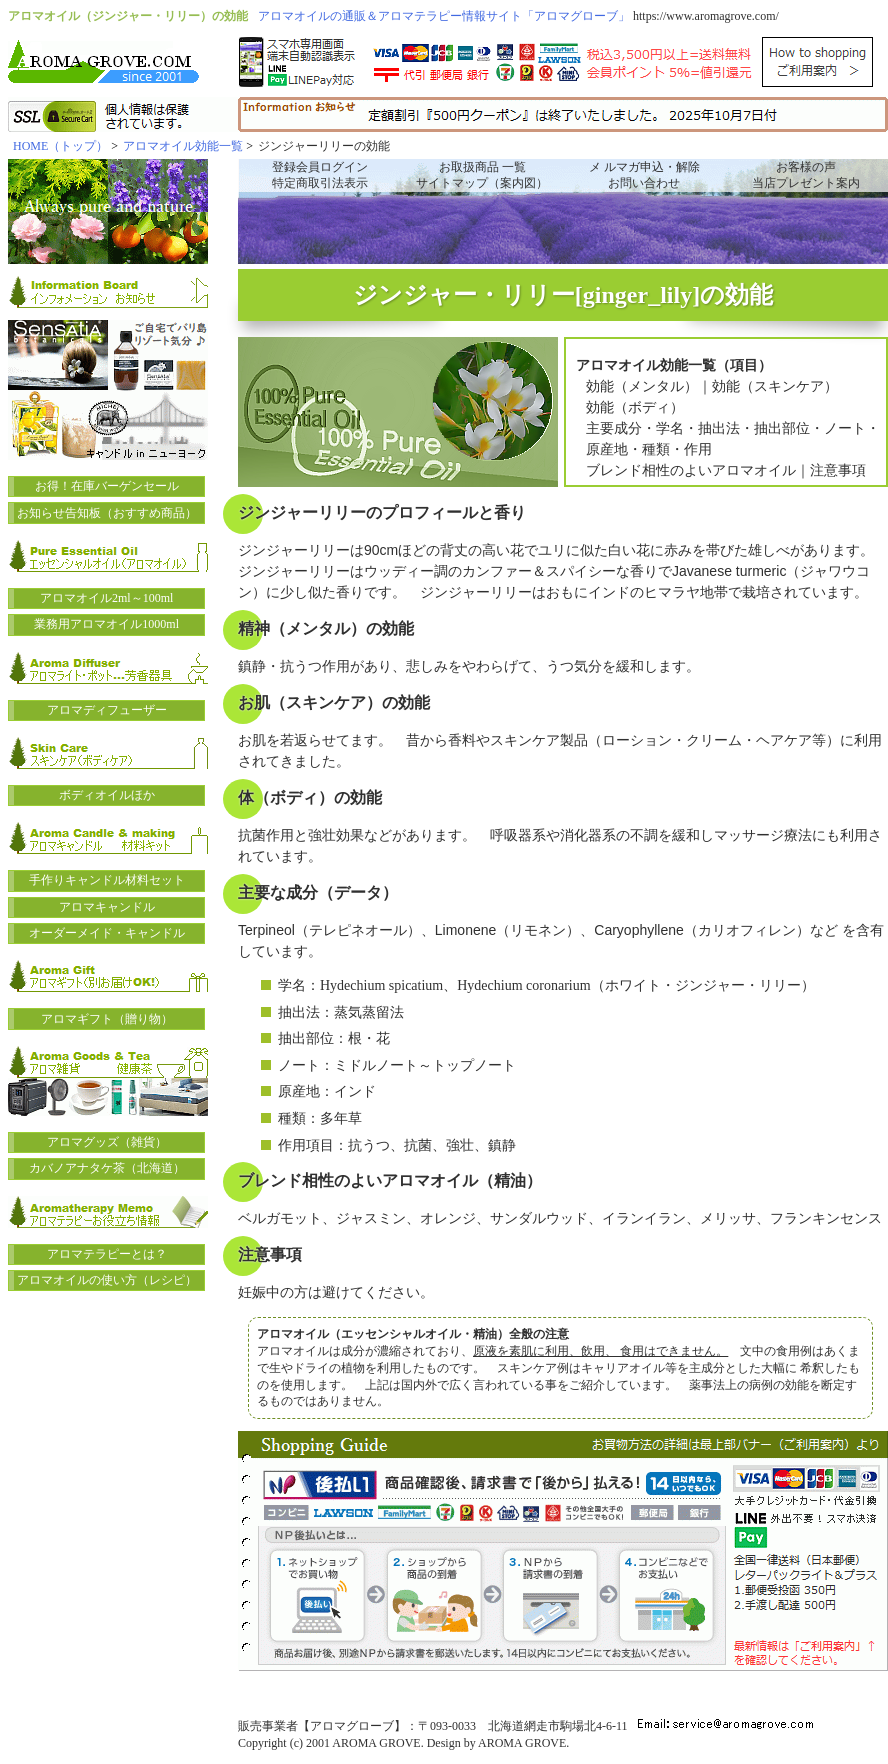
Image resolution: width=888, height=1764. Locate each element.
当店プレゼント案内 (806, 183)
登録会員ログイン (320, 167)
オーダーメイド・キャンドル (107, 933)
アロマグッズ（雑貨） (107, 1142)
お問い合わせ (644, 183)
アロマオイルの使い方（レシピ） (107, 1280)
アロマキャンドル (107, 907)
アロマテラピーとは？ (107, 1254)
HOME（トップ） (60, 146)
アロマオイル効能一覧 (183, 146)
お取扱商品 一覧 (482, 167)
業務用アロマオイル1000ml (106, 624)
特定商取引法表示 (320, 183)
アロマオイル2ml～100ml (106, 598)
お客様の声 (806, 167)
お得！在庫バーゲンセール (107, 486)
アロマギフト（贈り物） (107, 1019)
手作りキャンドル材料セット (107, 880)
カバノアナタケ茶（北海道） (107, 1168)
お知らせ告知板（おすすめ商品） (107, 513)
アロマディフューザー (107, 710)
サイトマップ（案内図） (482, 183)
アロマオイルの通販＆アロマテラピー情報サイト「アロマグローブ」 (444, 16)
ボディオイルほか (107, 795)
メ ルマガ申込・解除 (644, 167)
